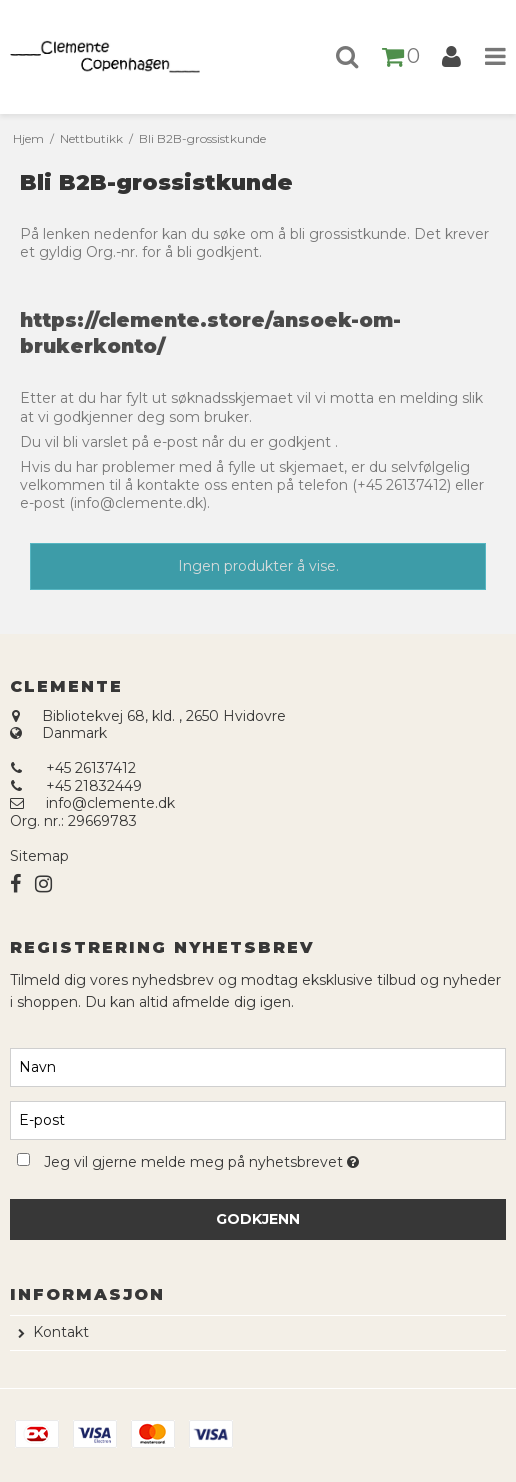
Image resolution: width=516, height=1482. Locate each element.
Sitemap (39, 856)
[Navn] (258, 1066)
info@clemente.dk (110, 803)
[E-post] (258, 1119)
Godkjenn (258, 1219)
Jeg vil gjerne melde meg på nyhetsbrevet (251, 1159)
